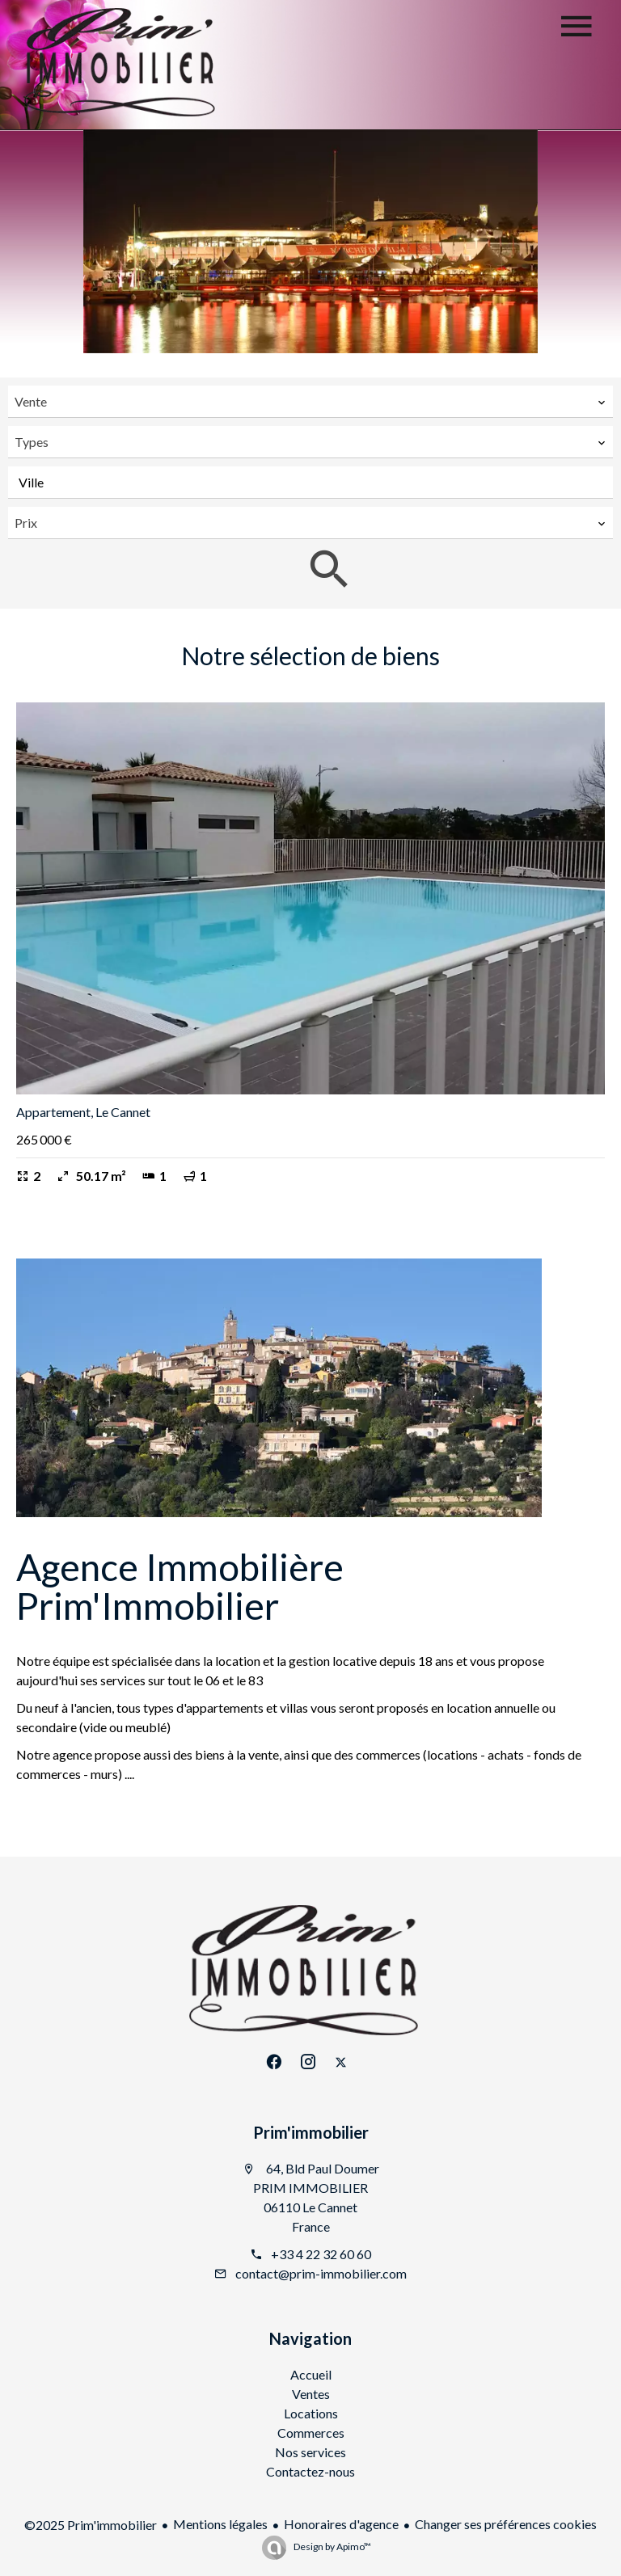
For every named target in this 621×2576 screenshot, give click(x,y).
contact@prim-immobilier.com (321, 2273)
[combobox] (310, 402)
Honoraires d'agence (341, 2524)
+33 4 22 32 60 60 (321, 2254)
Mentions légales (220, 2524)
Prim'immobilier (311, 2132)
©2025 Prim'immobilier (90, 2524)
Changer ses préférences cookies (506, 2524)
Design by (331, 2546)
